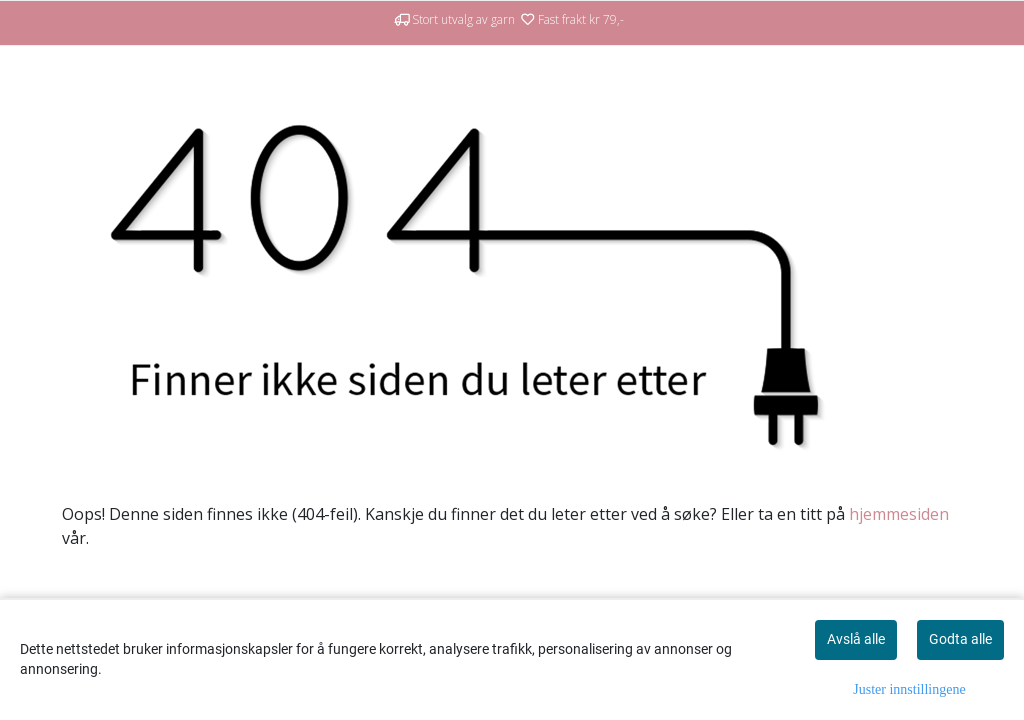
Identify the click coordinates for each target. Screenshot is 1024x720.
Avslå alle (856, 639)
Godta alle (960, 639)
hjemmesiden (899, 514)
